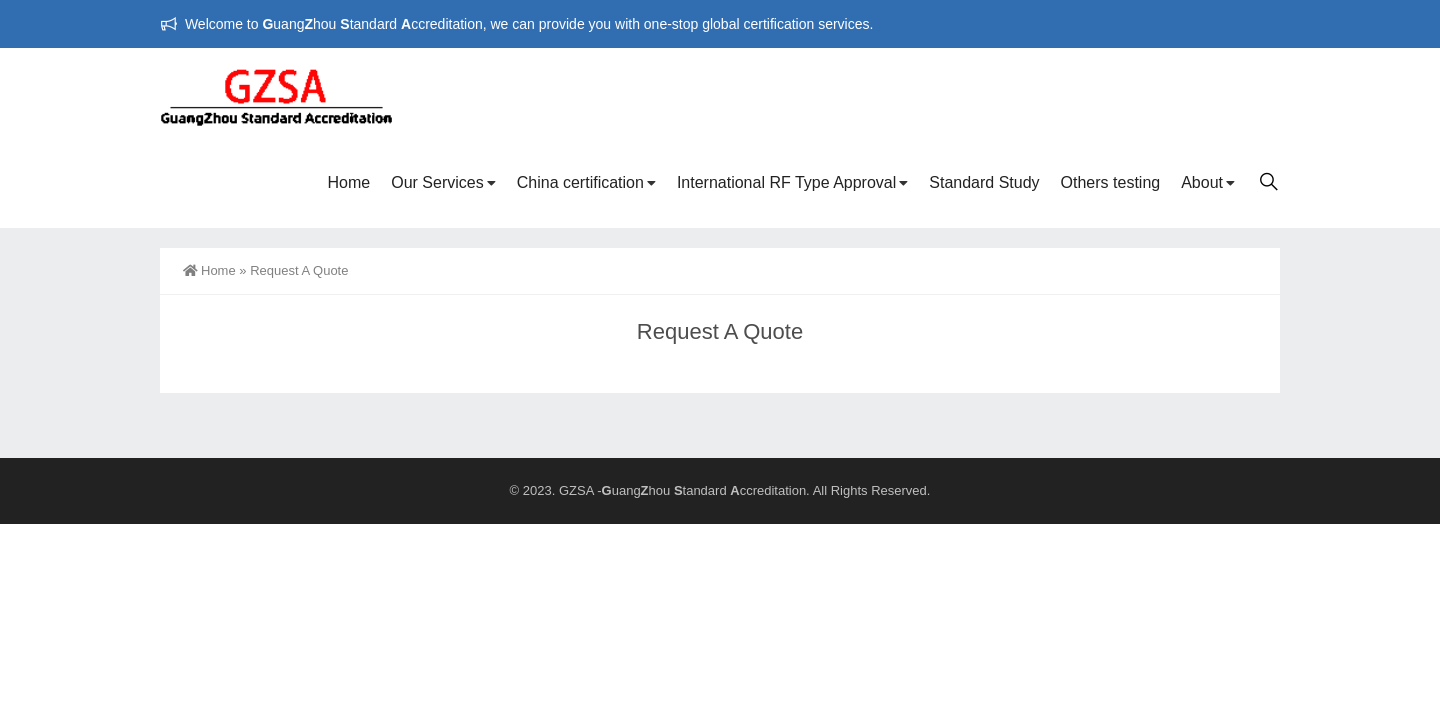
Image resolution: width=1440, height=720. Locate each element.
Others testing (1111, 182)
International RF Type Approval (786, 182)
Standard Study (984, 182)
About (1202, 182)
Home (349, 182)
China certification (580, 182)
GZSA (576, 490)
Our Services (437, 182)
